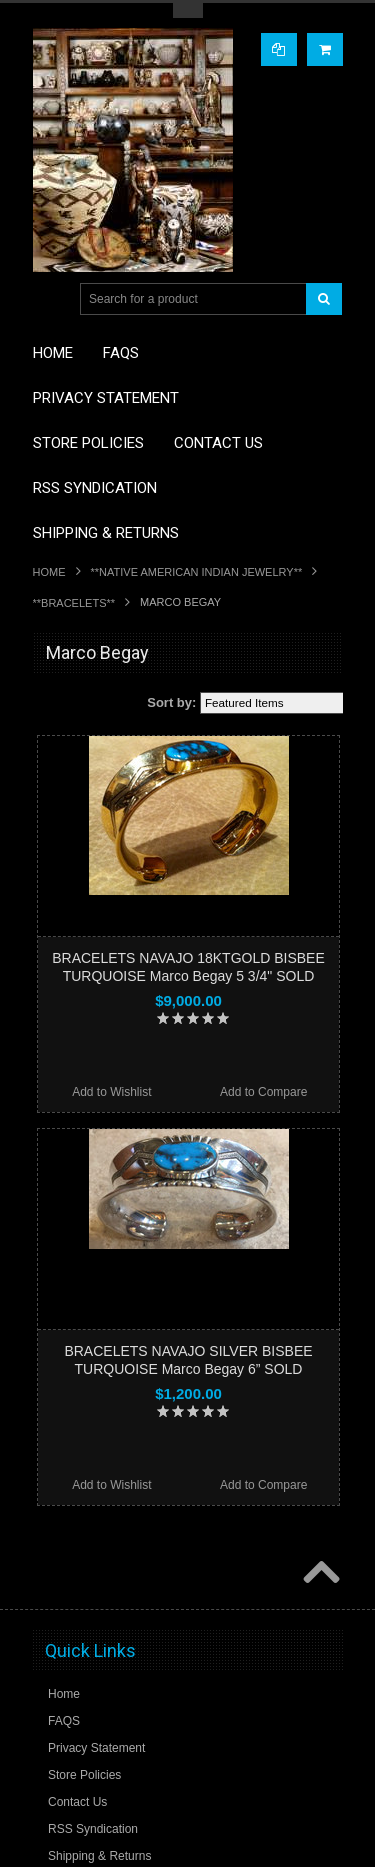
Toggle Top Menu (188, 10)
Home (49, 572)
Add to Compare (263, 1092)
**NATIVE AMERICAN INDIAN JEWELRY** (197, 572)
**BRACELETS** (74, 603)
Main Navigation (50, 299)
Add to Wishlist (111, 1092)
